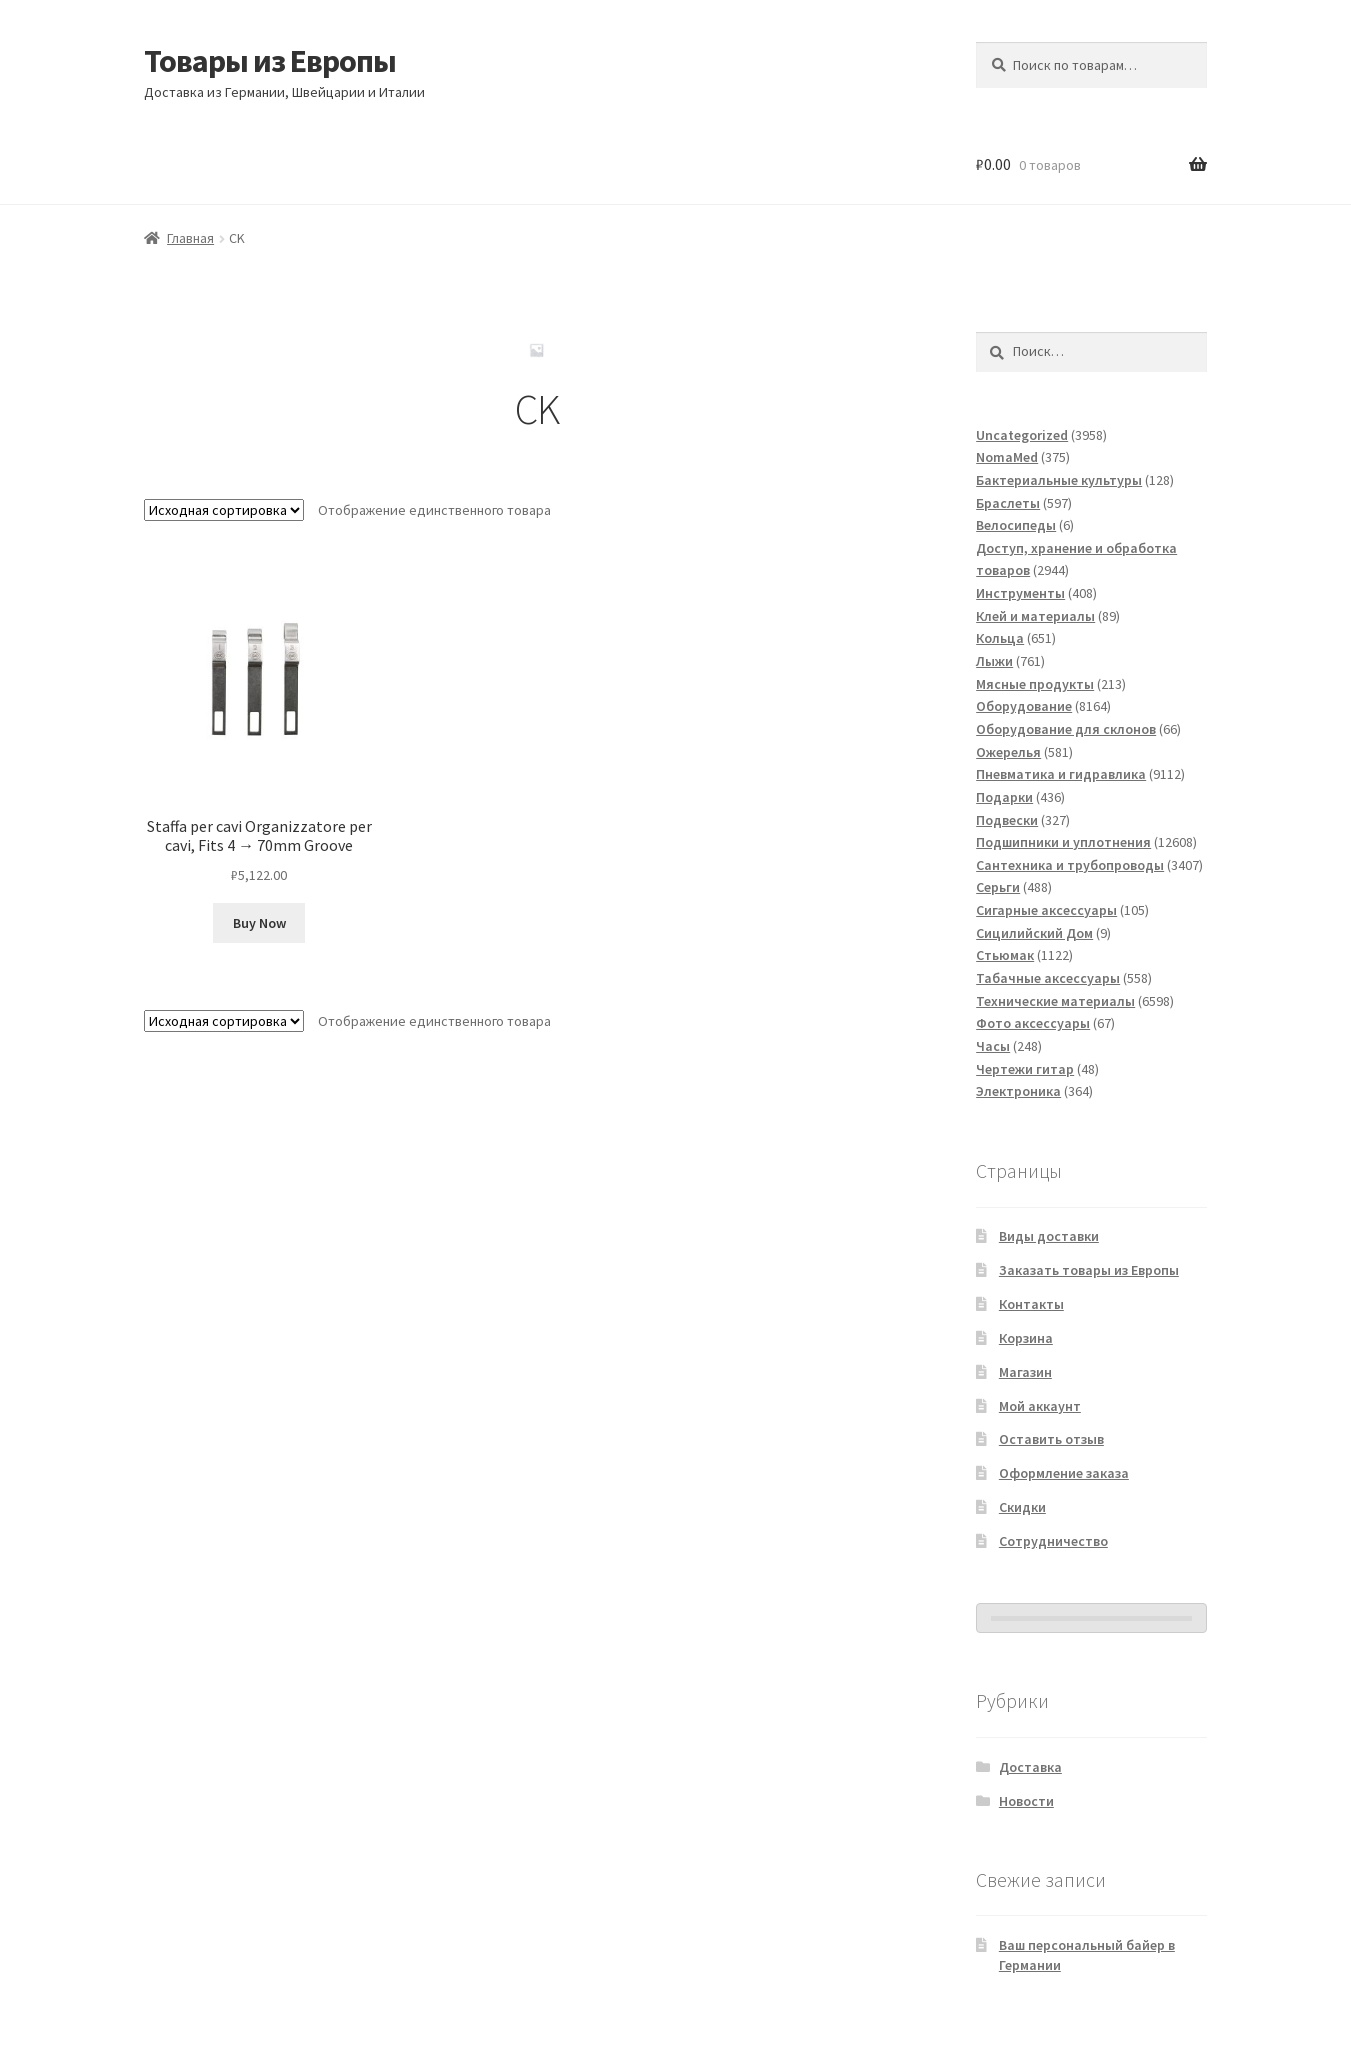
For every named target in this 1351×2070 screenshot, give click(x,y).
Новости (1026, 1801)
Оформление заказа (1064, 1473)
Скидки (1022, 1507)
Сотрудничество (1053, 1541)
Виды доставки (1049, 1236)
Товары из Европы (270, 61)
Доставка (1030, 1767)
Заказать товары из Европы (1089, 1270)
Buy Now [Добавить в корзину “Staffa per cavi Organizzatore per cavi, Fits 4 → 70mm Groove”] (259, 923)
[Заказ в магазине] (224, 510)
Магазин (1025, 1372)
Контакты (1031, 1304)
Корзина (1026, 1338)
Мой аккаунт (1040, 1406)
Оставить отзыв (1051, 1439)
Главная (190, 238)
